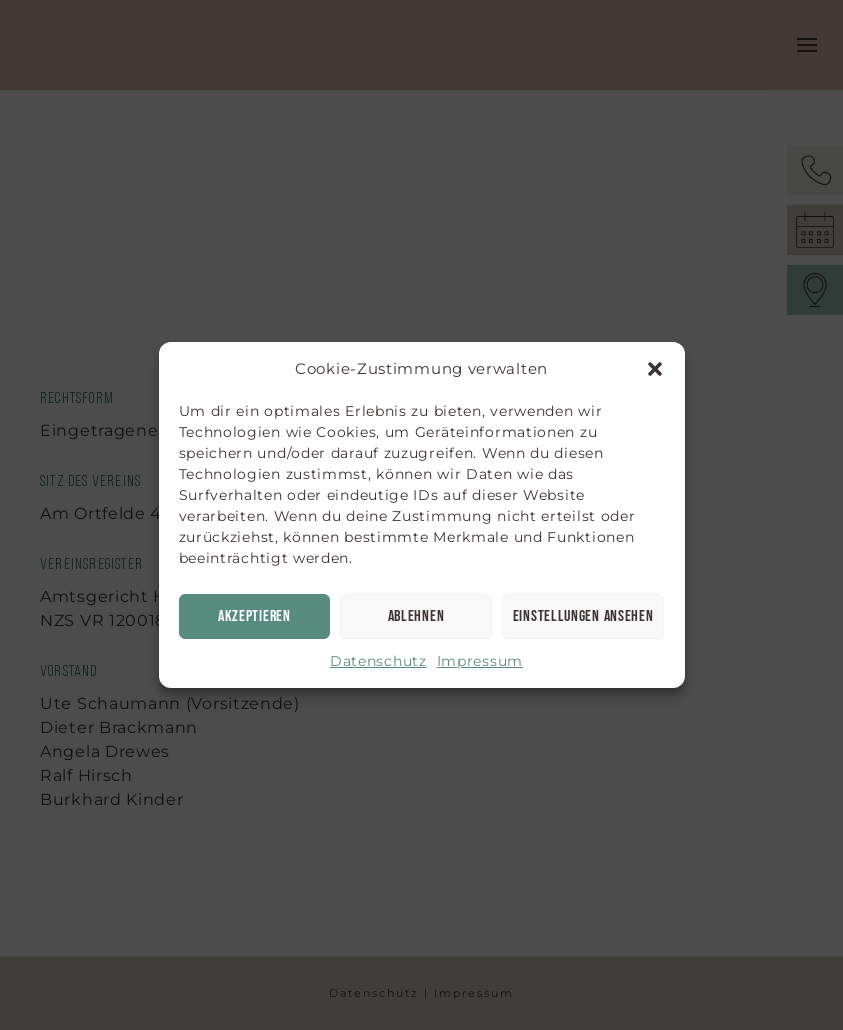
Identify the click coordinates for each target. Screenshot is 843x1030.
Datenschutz (378, 661)
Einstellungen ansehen (583, 616)
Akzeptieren (254, 616)
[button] (655, 369)
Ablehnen (416, 616)
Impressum (480, 661)
